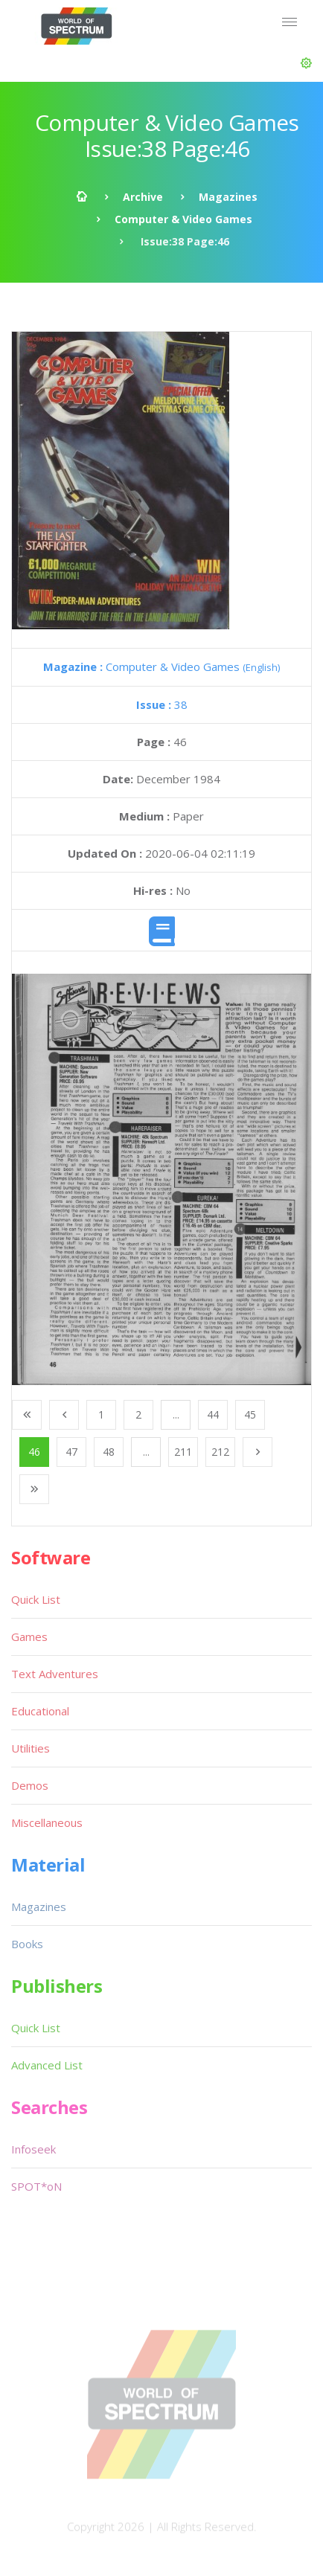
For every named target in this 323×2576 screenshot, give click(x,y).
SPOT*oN (36, 2186)
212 (220, 1452)
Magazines (228, 197)
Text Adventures (54, 1673)
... (176, 1414)
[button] (306, 63)
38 (162, 704)
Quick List (35, 1599)
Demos (29, 1785)
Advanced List (47, 2065)
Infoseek (33, 2149)
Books (27, 1943)
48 (109, 1452)
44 (213, 1414)
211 (183, 1452)
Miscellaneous (47, 1822)
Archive (143, 197)
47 (71, 1452)
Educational (40, 1710)
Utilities (30, 1748)
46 (34, 1452)
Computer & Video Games (183, 219)
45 (250, 1414)
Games (29, 1636)
